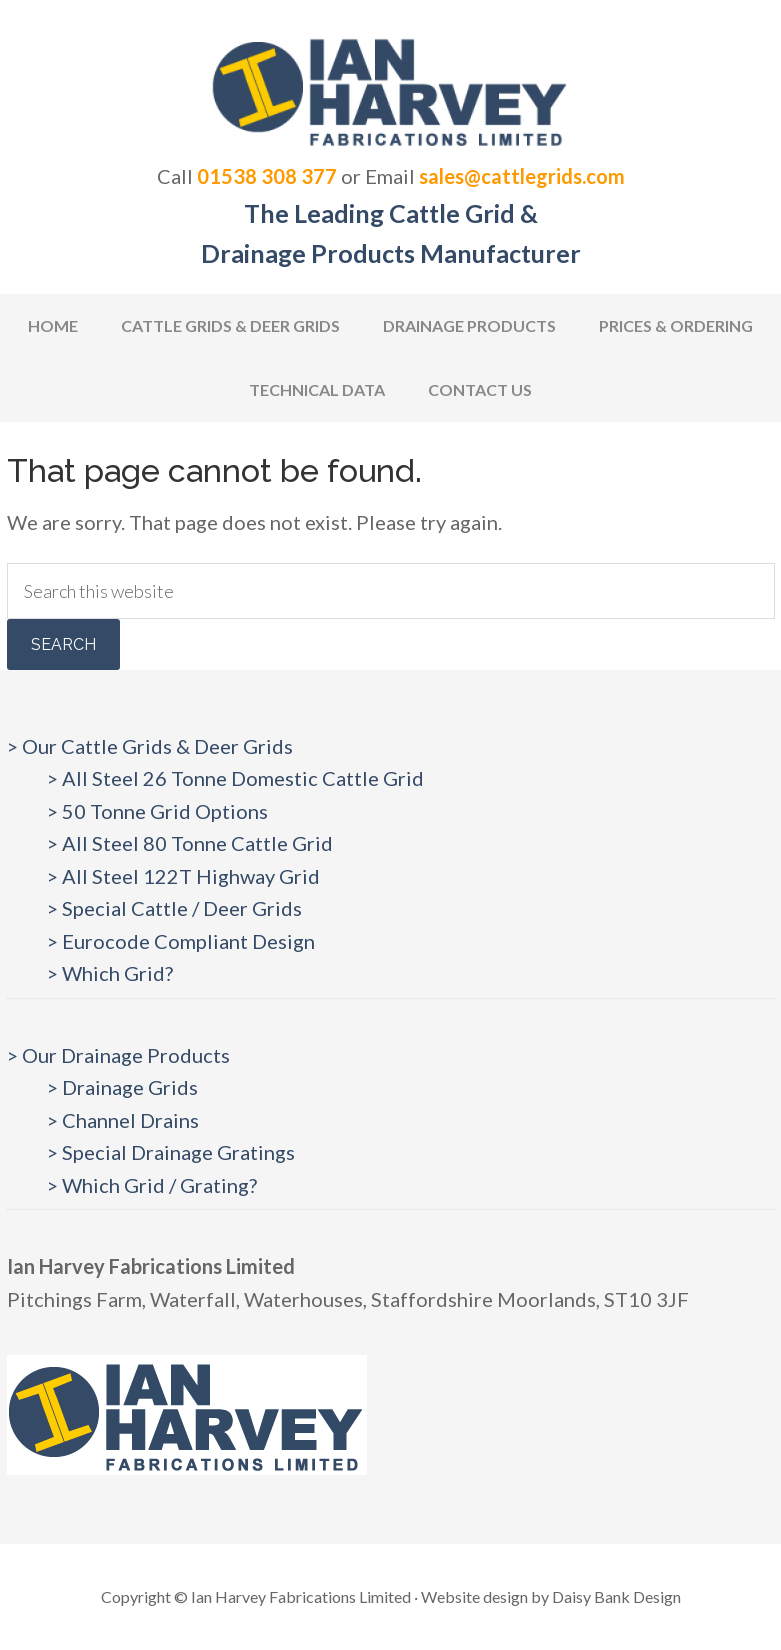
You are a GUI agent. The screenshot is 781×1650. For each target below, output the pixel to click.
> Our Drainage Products (118, 1055)
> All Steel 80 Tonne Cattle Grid (190, 843)
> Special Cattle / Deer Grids (174, 908)
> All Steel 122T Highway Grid (183, 876)
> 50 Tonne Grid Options (157, 811)
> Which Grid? (110, 973)
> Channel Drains (123, 1120)
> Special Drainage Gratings (171, 1152)
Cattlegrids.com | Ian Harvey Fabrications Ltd (391, 90)
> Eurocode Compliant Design (181, 941)
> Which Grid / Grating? (152, 1185)
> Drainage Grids (122, 1087)
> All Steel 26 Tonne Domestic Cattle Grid (235, 778)
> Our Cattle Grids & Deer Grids (150, 746)
